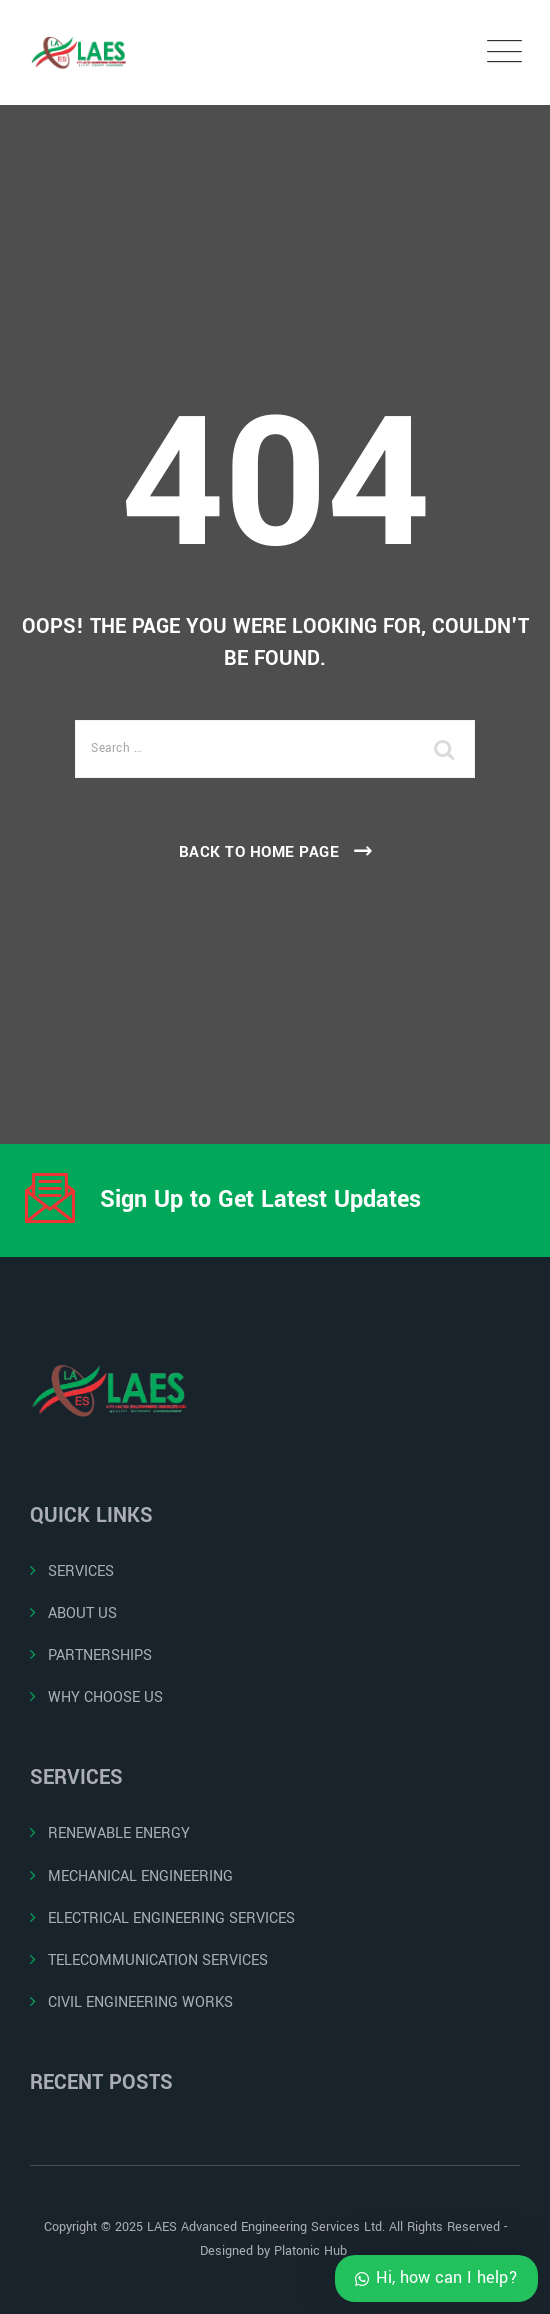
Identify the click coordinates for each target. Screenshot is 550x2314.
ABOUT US (82, 1613)
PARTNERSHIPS (100, 1655)
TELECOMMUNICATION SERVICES (158, 1960)
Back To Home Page (259, 852)
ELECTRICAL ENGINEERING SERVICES (171, 1918)
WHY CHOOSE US (105, 1697)
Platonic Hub (312, 2251)
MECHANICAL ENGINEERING (140, 1876)
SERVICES (81, 1571)
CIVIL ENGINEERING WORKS (140, 2002)
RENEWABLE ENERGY (119, 1833)
